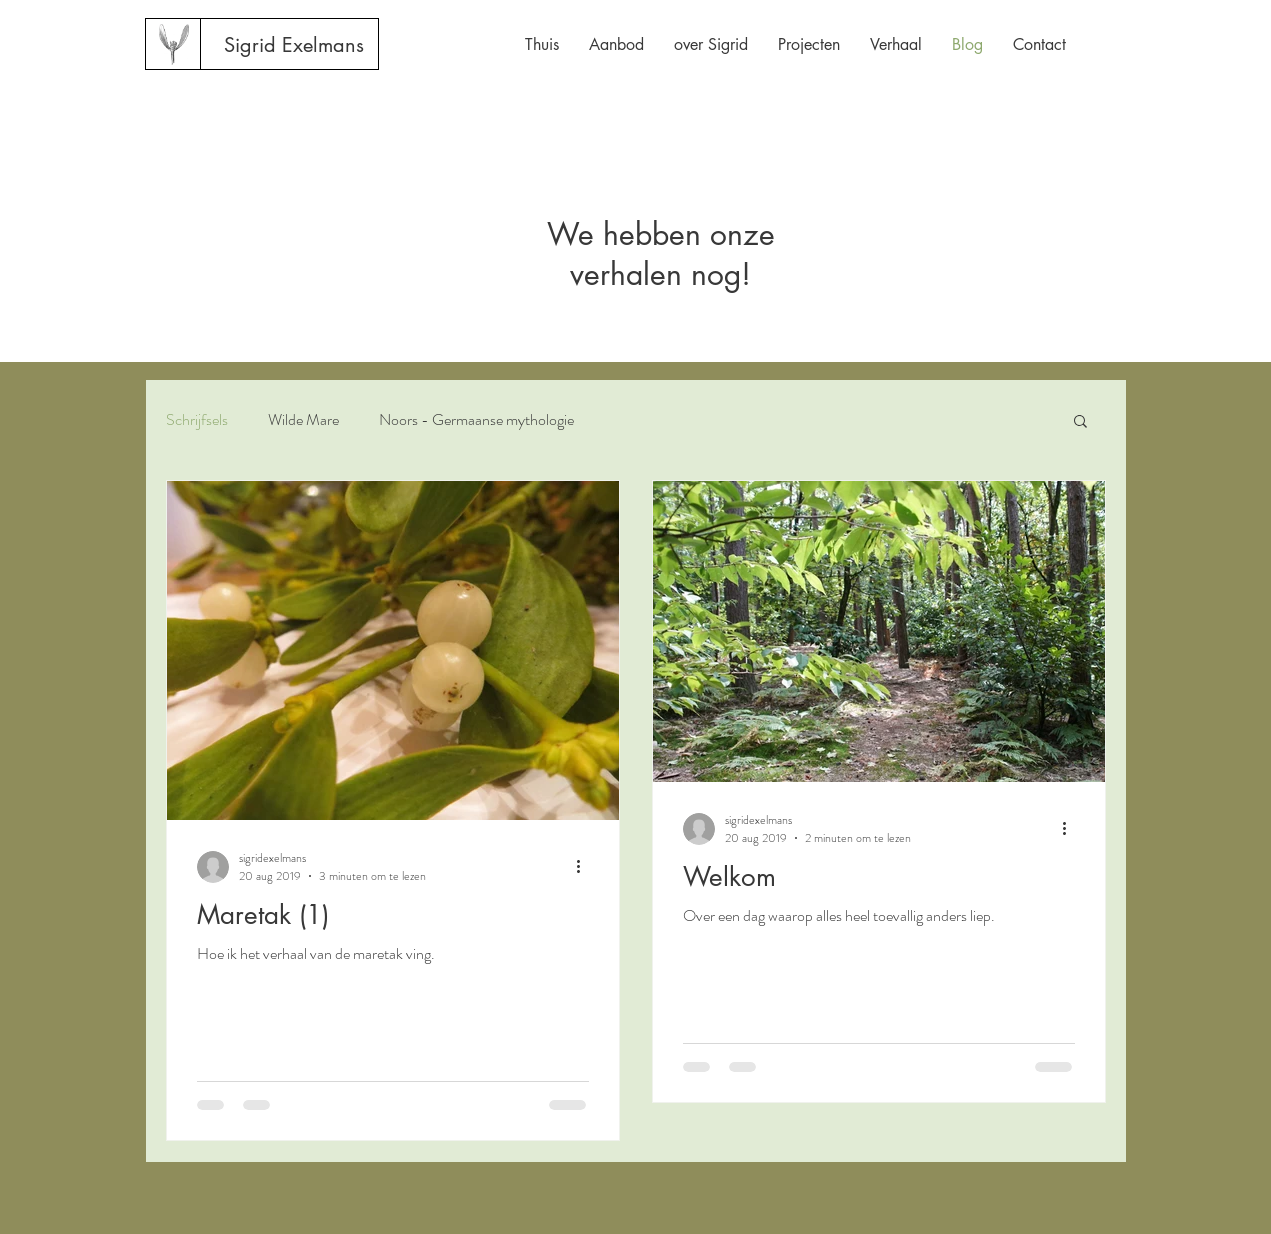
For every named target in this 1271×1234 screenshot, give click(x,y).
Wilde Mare (303, 420)
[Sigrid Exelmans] (294, 45)
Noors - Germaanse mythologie (476, 420)
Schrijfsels (197, 420)
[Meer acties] (586, 867)
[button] (1080, 422)
